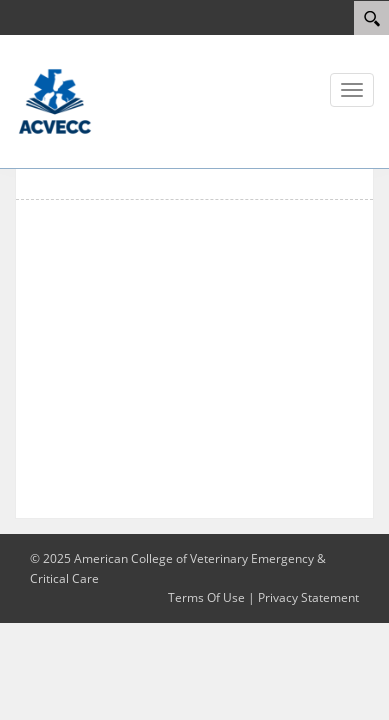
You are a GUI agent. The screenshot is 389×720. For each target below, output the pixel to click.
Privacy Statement (308, 597)
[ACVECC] (55, 100)
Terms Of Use (206, 597)
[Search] (371, 18)
